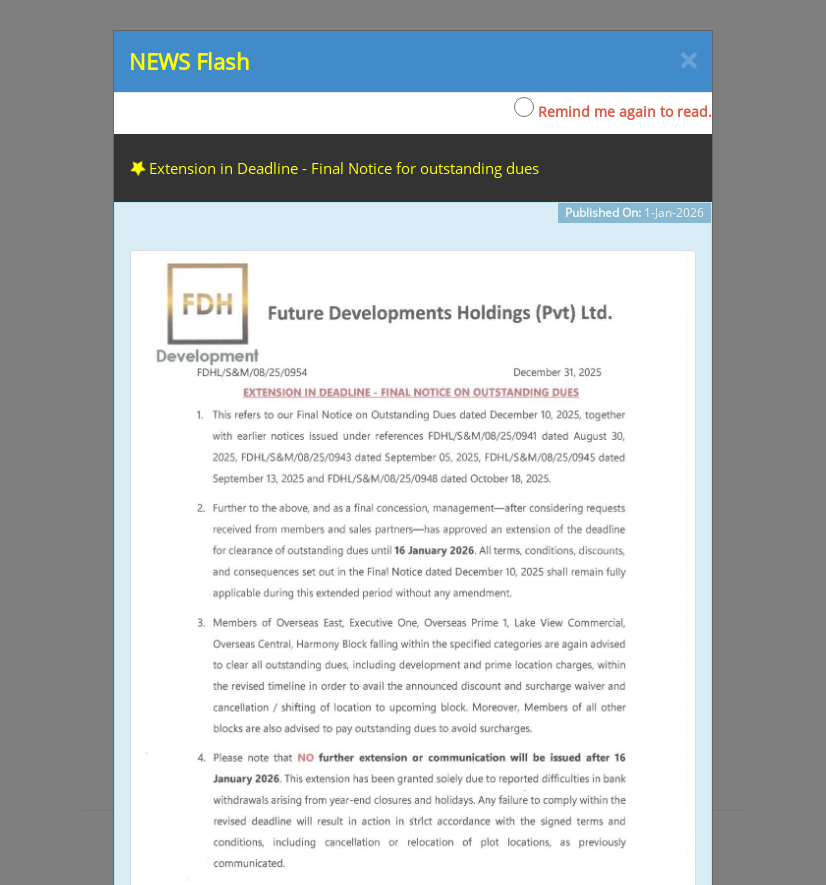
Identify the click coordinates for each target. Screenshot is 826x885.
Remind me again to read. (613, 109)
